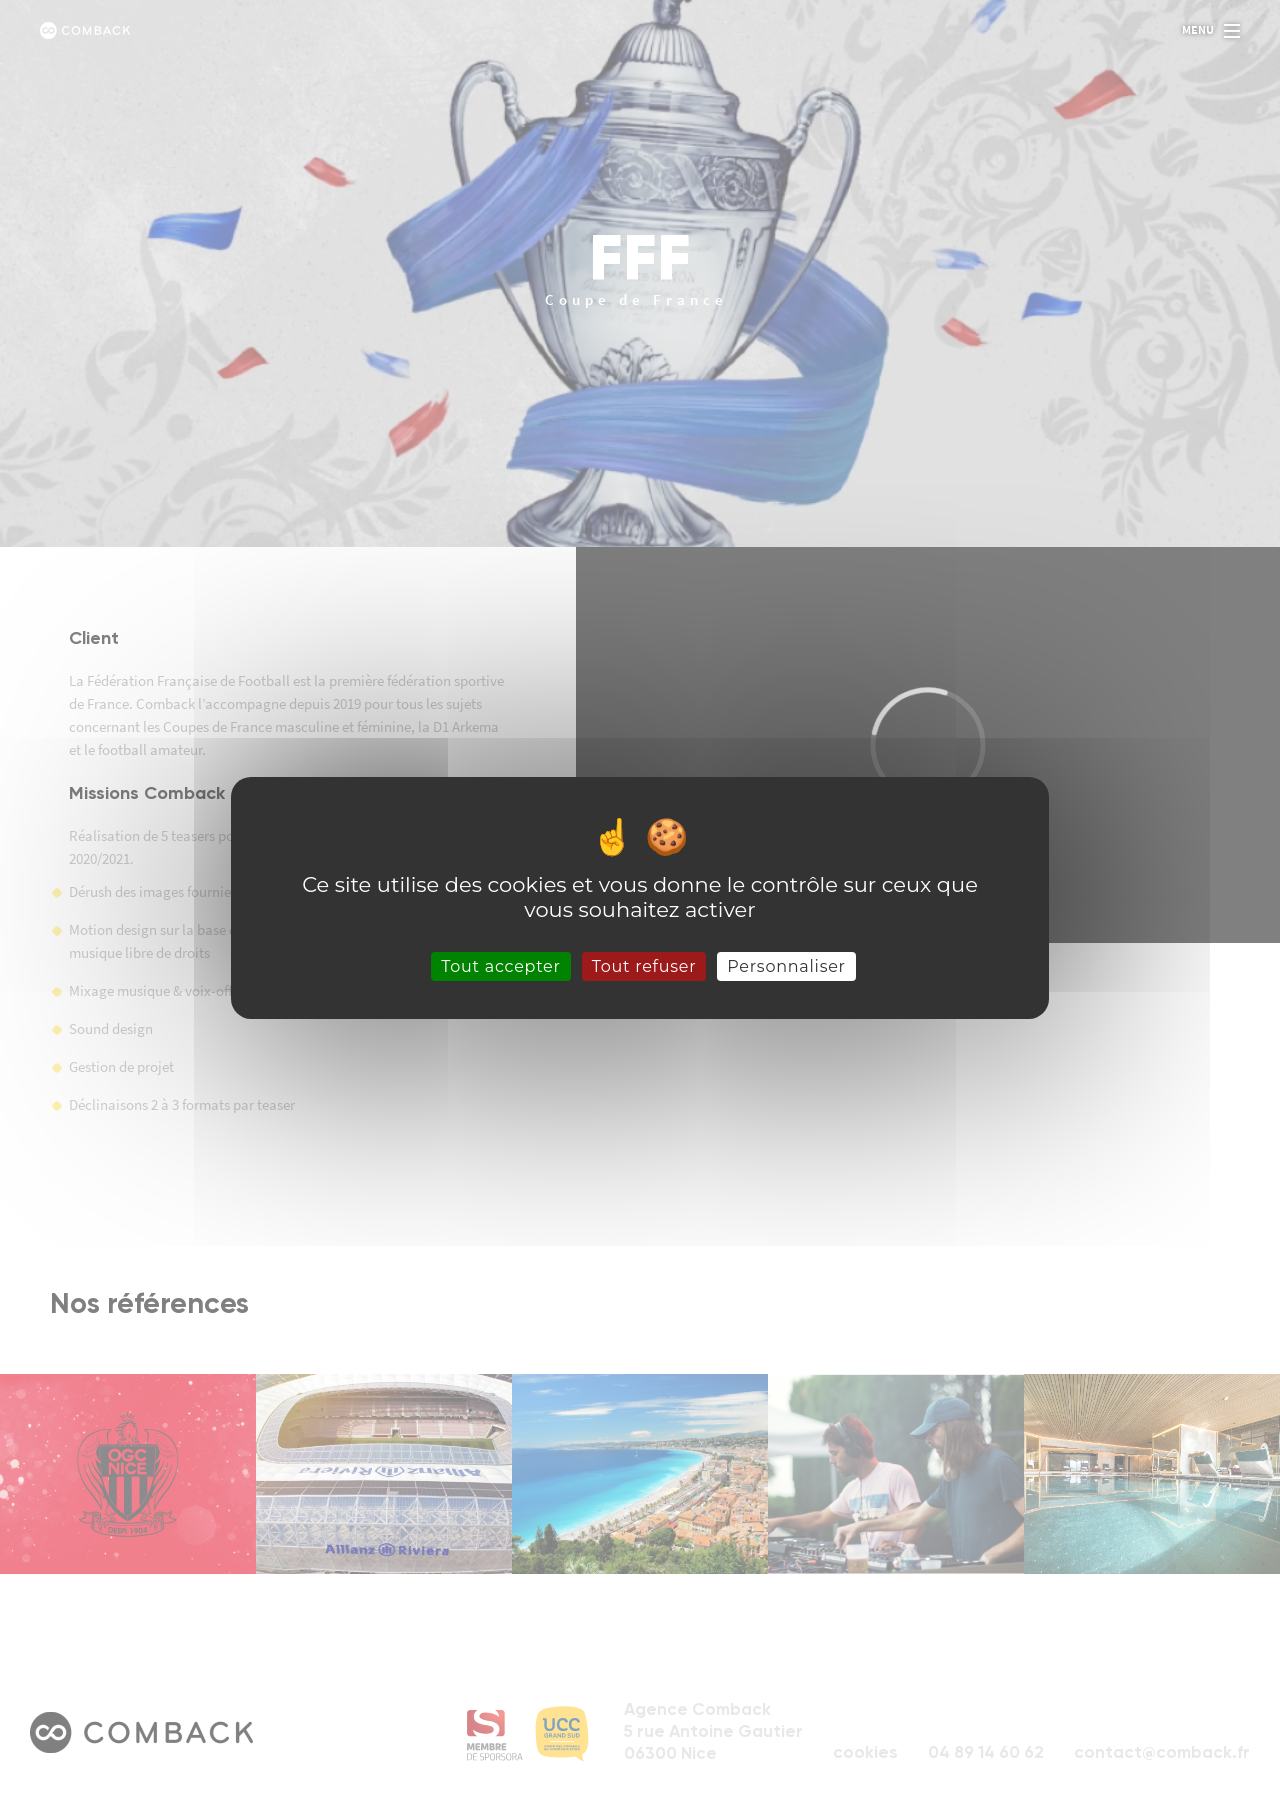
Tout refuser (644, 965)
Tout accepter (501, 965)
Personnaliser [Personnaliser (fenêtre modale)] (786, 965)
